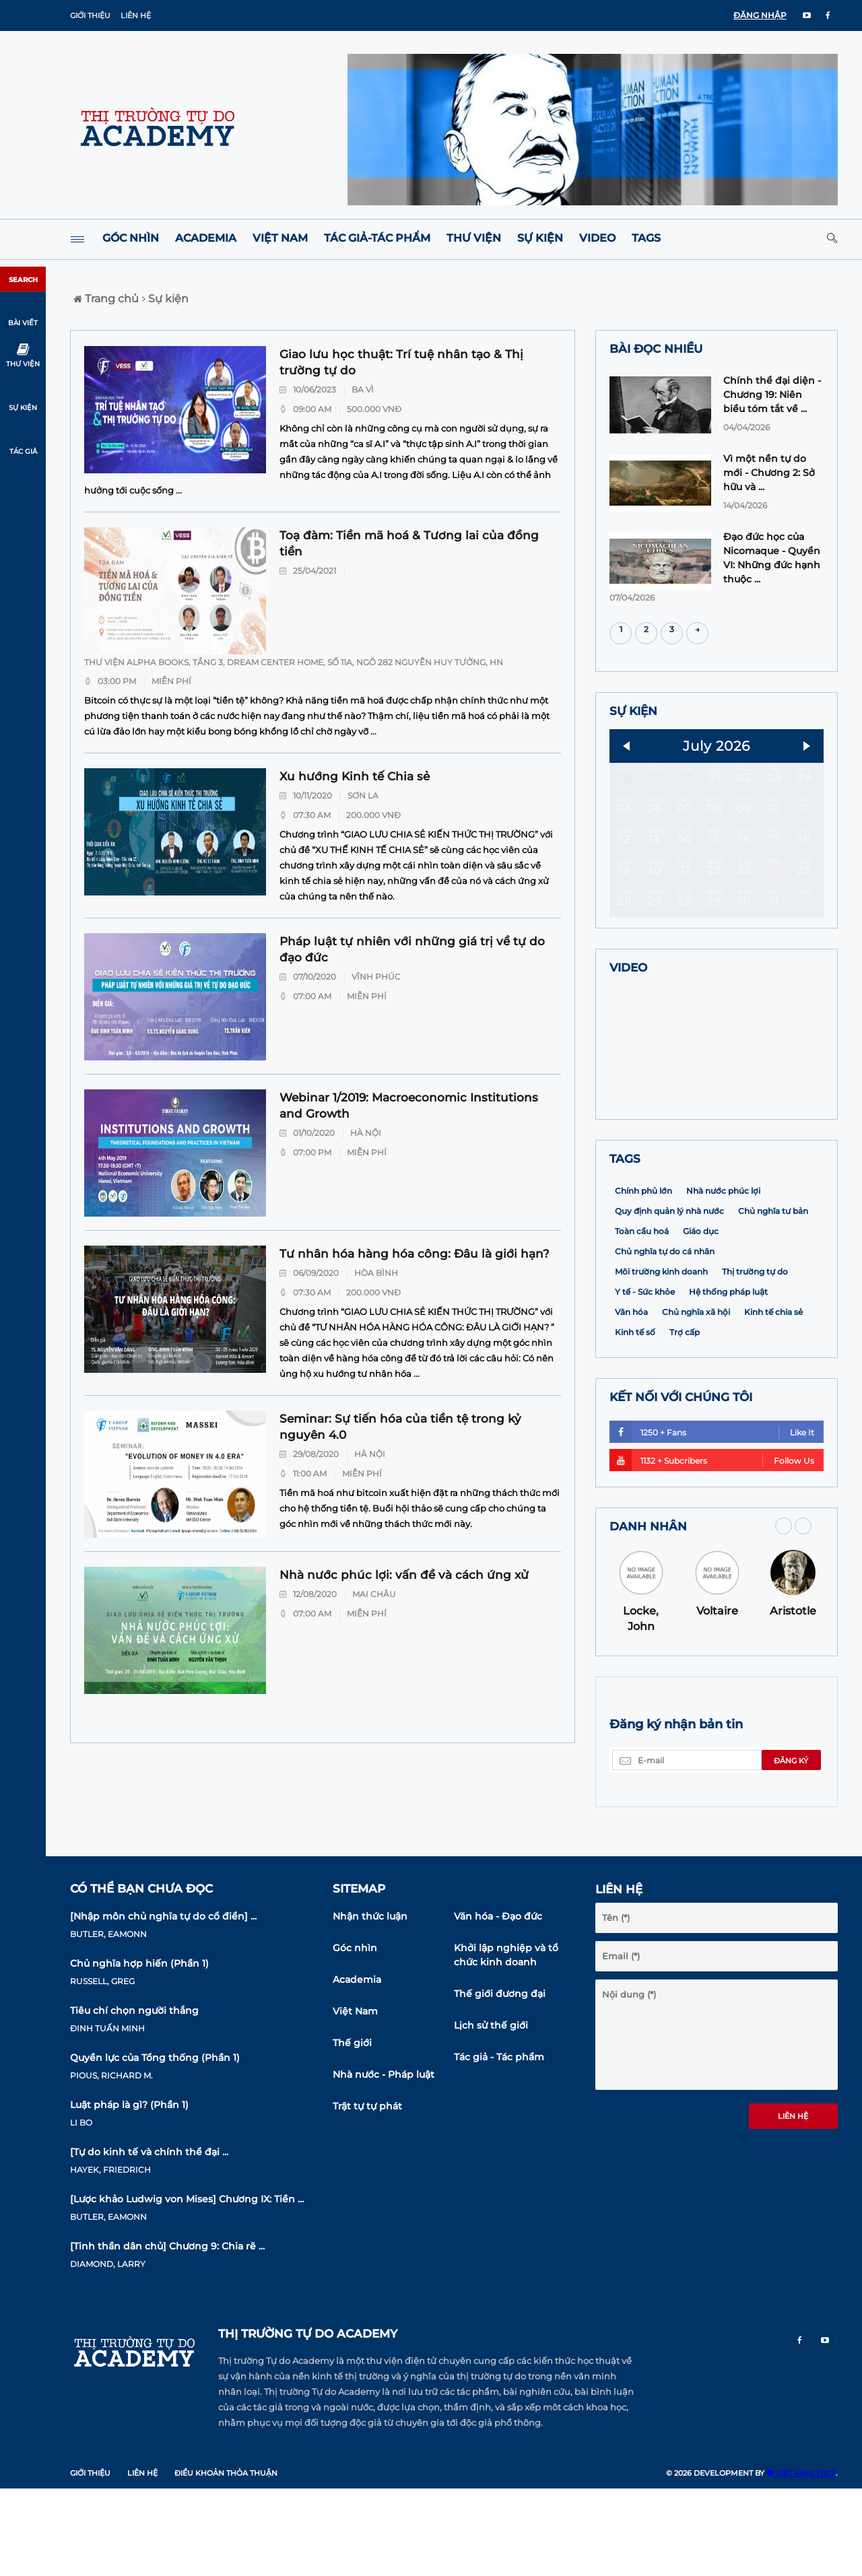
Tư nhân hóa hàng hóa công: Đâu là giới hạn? (414, 1253)
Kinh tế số (635, 1420)
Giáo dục (701, 1319)
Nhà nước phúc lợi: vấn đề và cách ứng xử (404, 1575)
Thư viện (473, 238)
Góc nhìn (130, 238)
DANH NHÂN (648, 1614)
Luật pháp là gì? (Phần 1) (129, 2192)
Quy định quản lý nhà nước (669, 1298)
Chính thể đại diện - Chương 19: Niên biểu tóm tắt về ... (772, 394)
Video (597, 238)
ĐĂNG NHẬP (760, 15)
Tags (646, 238)
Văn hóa (631, 1399)
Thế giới (352, 2130)
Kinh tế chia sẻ (773, 1399)
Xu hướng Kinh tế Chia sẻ (354, 776)
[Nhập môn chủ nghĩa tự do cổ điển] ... (163, 2004)
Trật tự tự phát (367, 2194)
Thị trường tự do (755, 1359)
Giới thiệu (90, 15)
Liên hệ (136, 15)
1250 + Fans (711, 1519)
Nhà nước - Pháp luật (383, 2162)
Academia (205, 238)
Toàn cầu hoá (642, 1319)
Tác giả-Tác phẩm (377, 238)
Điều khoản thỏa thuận (225, 2560)
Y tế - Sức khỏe (645, 1379)
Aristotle (793, 1698)
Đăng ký (791, 1848)
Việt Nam (280, 238)
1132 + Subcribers (711, 1547)
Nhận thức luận (370, 2004)
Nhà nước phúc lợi (723, 1278)
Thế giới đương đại (499, 2081)
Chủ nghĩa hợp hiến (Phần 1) (139, 2051)
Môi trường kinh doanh (661, 1359)
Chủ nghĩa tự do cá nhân (665, 1339)
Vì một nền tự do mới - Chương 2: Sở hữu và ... (769, 472)
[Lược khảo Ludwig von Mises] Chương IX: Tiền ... (187, 2286)
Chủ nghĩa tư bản (773, 1298)
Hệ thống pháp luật (728, 1379)
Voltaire (717, 1698)
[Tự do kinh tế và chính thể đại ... (149, 2239)
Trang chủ (106, 298)
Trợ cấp (684, 1420)
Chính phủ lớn (643, 1278)
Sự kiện (540, 238)
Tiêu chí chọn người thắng (134, 2098)
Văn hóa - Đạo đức (498, 2004)
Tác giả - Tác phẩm (499, 2144)
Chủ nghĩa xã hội (696, 1399)
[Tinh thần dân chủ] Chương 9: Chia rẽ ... (167, 2334)
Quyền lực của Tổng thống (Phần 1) (155, 2145)
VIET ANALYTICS (801, 2560)
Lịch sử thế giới (491, 2113)
